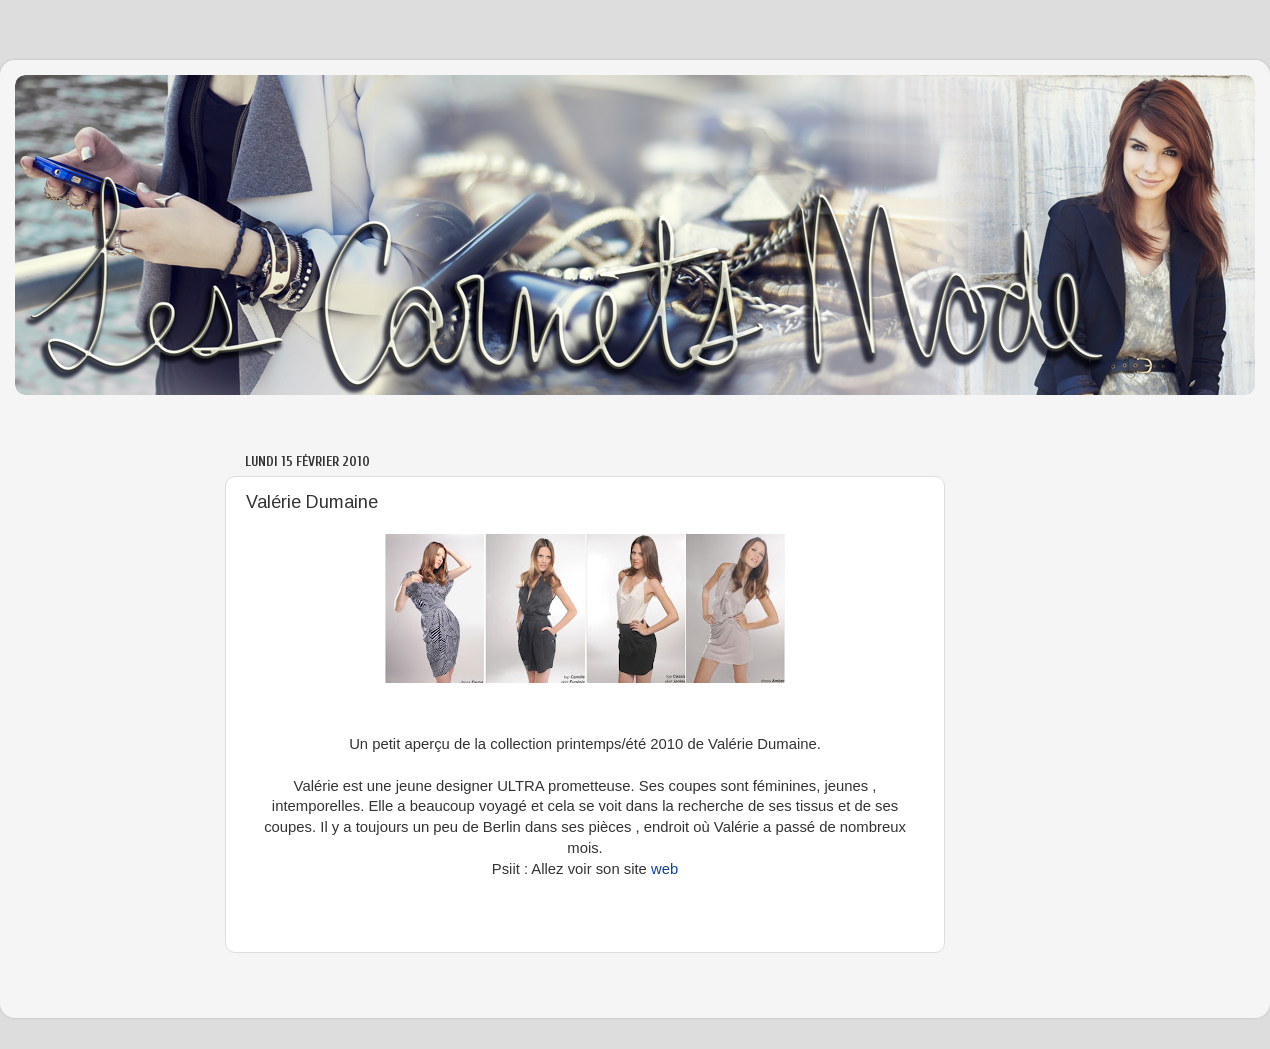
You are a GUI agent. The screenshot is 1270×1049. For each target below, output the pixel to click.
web (664, 869)
